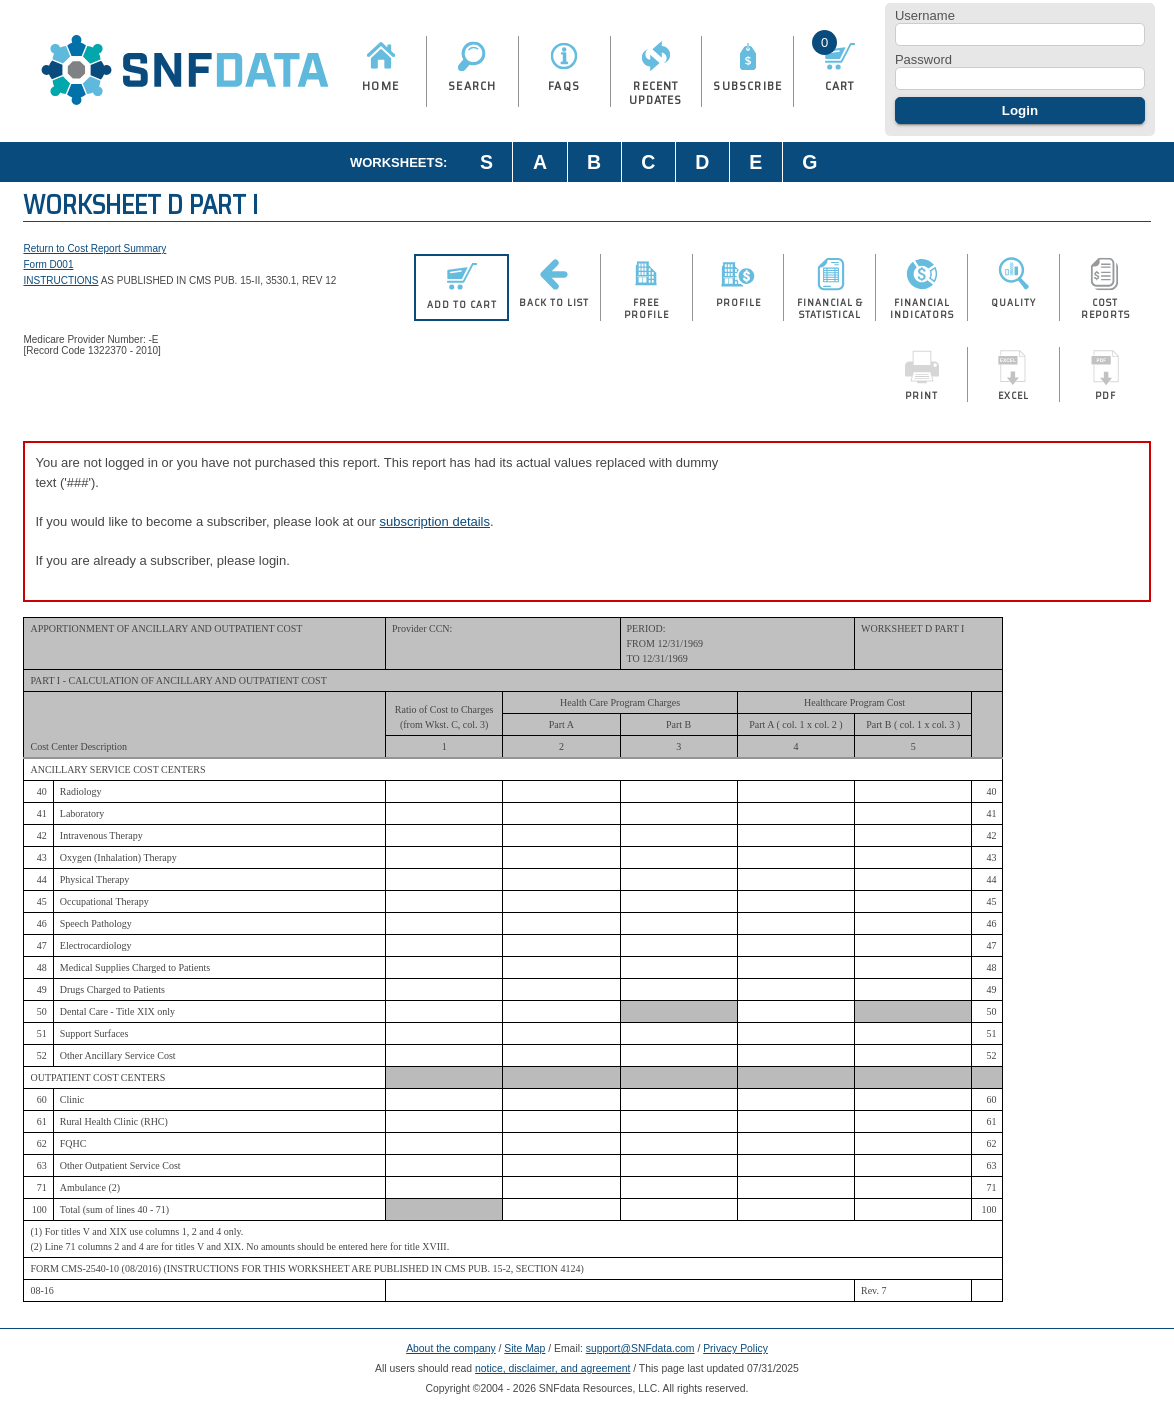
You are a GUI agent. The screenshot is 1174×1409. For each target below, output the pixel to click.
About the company (451, 1348)
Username (925, 15)
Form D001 (48, 264)
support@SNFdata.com (640, 1348)
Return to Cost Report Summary (94, 248)
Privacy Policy (735, 1348)
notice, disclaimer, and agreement (552, 1368)
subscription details (434, 521)
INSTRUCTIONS (60, 280)
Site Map (524, 1348)
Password (923, 59)
